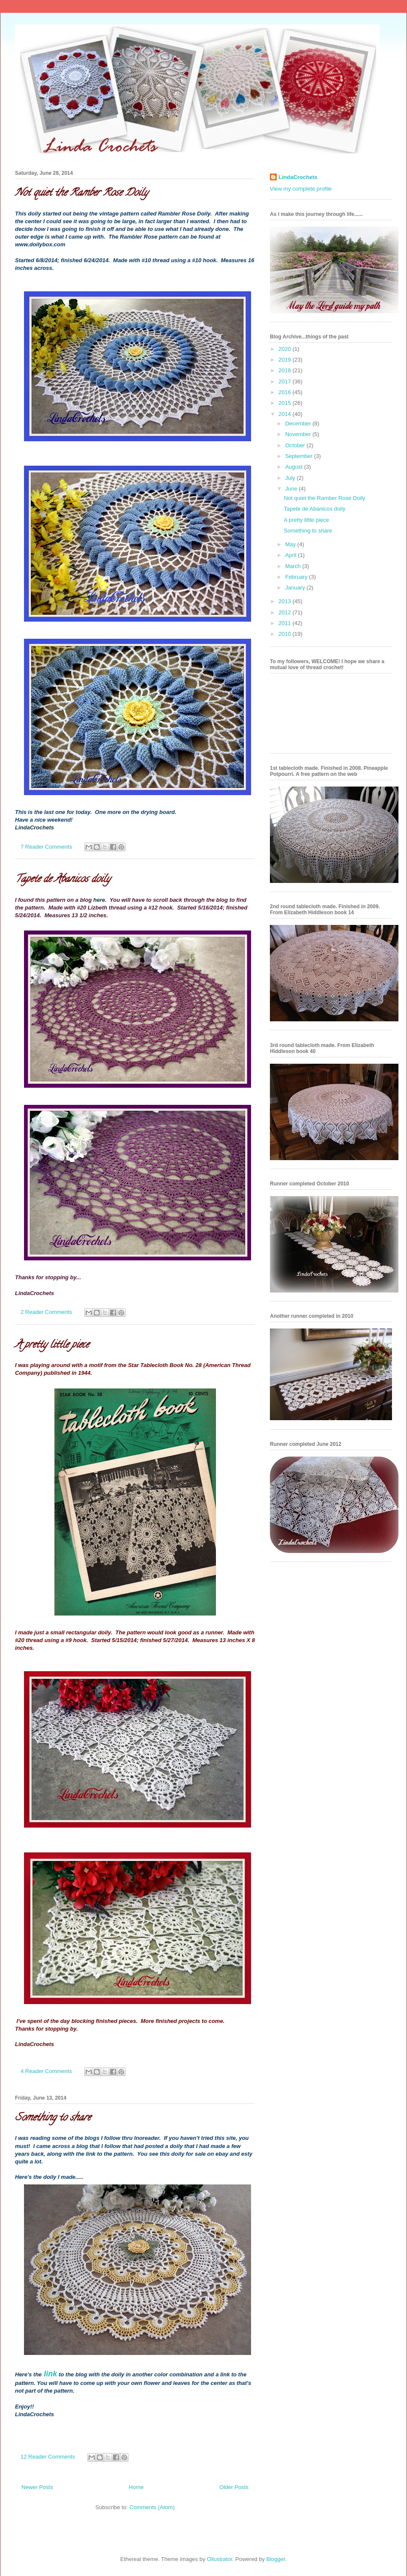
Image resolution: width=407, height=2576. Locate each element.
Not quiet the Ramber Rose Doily (81, 193)
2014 (285, 414)
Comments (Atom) (151, 2507)
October (296, 445)
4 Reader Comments (46, 2071)
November (299, 434)
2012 (285, 612)
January (296, 587)
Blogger (275, 2559)
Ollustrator (219, 2559)
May (291, 544)
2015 (285, 403)
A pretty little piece (52, 1345)
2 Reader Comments (46, 1312)
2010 (285, 634)
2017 (285, 381)
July (291, 478)
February (297, 577)
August (294, 467)
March (293, 566)
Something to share (52, 2118)
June (292, 488)
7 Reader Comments (46, 847)
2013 (285, 601)
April (291, 555)
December (299, 423)
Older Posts (233, 2487)
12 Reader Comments (48, 2456)
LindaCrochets (297, 177)
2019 (285, 359)
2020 (285, 349)
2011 (285, 623)
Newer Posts (37, 2487)
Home (136, 2487)
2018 (285, 370)
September (299, 456)
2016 (285, 392)
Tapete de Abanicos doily (62, 880)
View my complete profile (301, 188)
